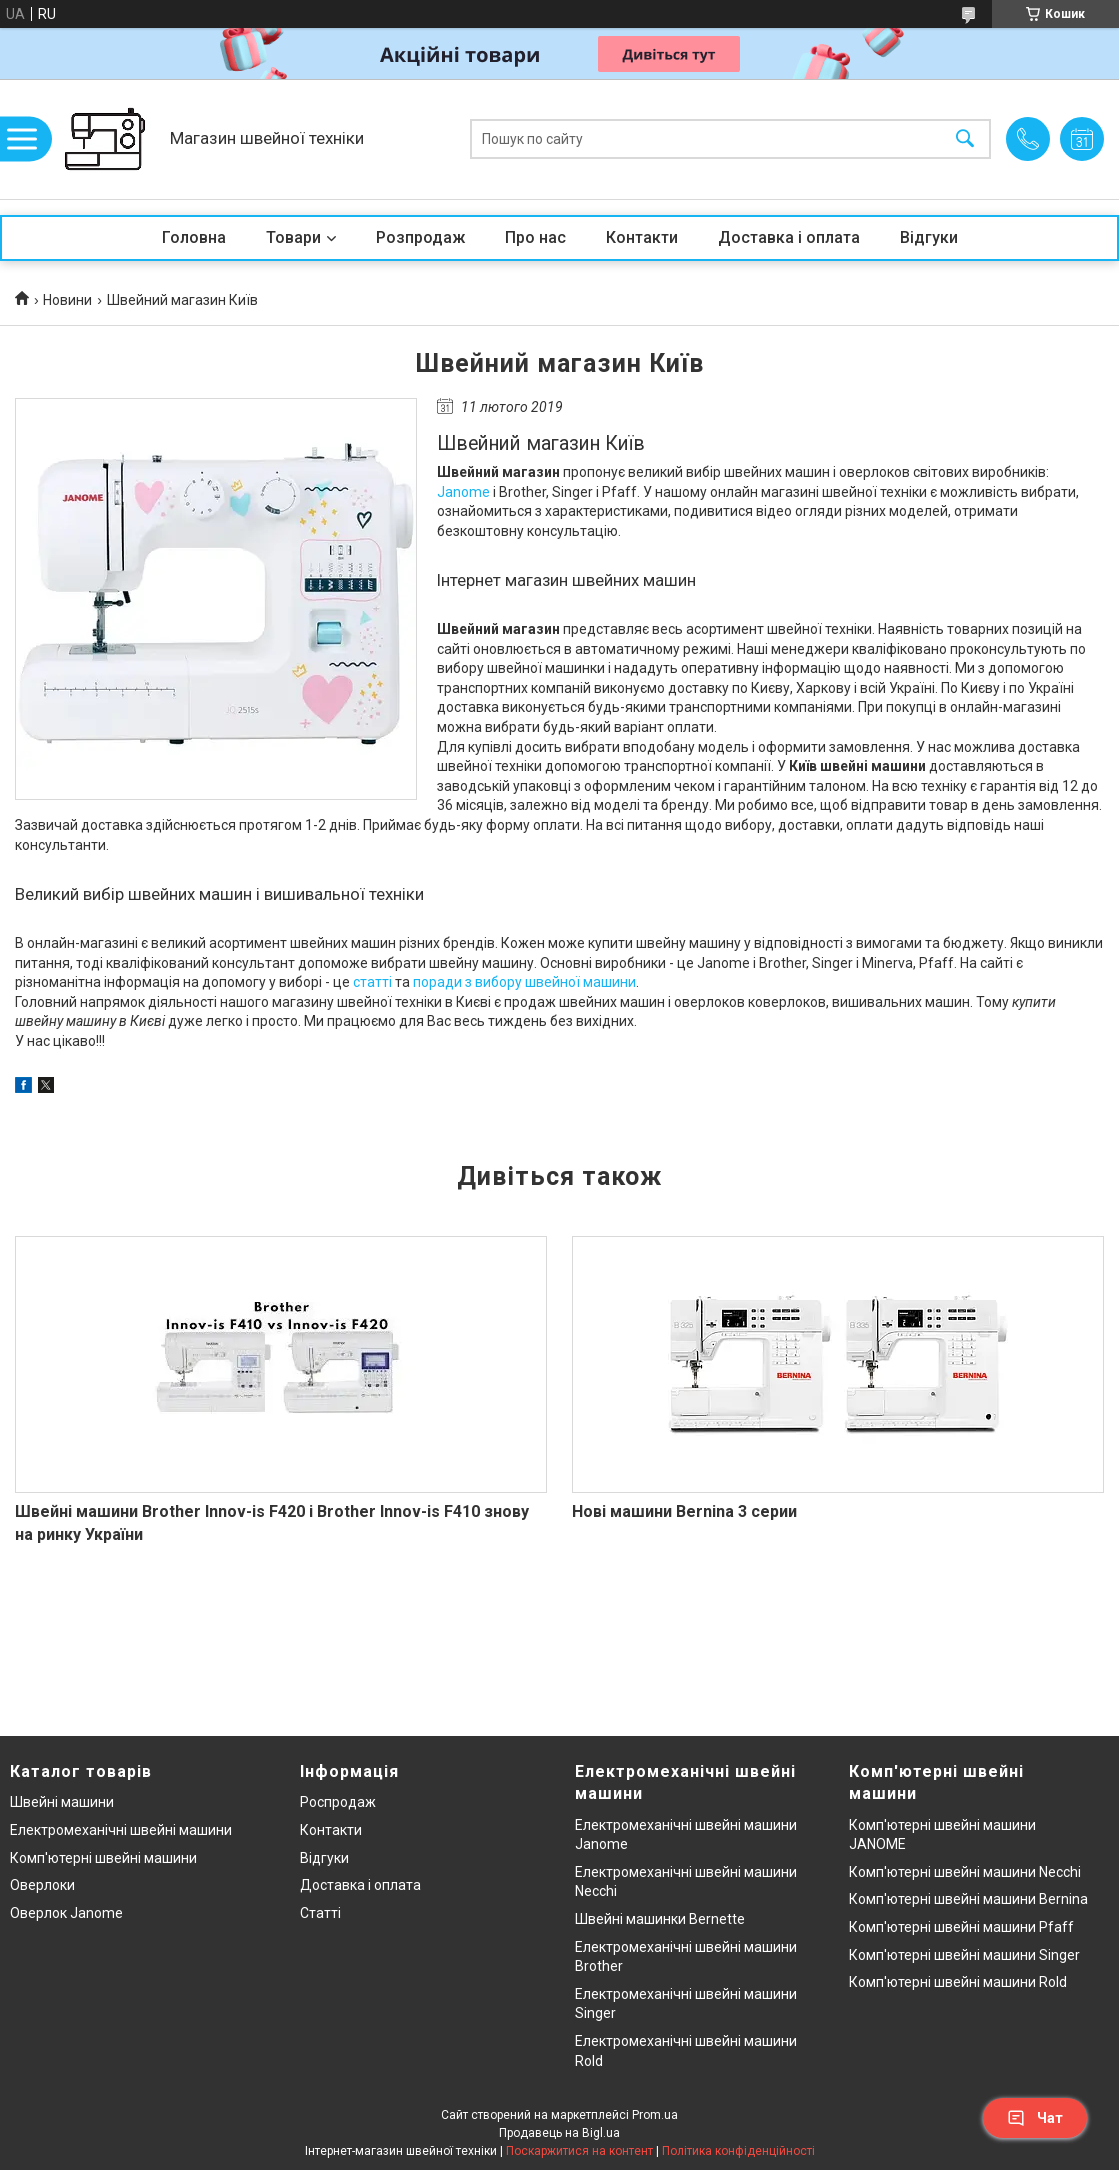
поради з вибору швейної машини (524, 982)
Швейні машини (62, 1802)
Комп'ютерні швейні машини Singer (964, 1955)
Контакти (642, 237)
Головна (194, 237)
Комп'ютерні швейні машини (103, 1858)
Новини (67, 300)
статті (372, 982)
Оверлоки (42, 1885)
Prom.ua (655, 2115)
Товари (293, 237)
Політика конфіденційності (738, 2151)
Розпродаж (420, 237)
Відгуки (929, 237)
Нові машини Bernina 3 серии (684, 1511)
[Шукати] (965, 139)
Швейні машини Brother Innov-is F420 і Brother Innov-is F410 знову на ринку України (272, 1522)
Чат (1035, 2118)
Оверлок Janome (66, 1913)
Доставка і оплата (789, 237)
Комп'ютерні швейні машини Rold (958, 1982)
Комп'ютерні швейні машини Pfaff (961, 1927)
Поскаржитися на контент (579, 2151)
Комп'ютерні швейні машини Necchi (965, 1872)
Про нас (535, 237)
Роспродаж (338, 1802)
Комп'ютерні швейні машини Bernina (968, 1899)
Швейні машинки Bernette (660, 1919)
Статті (320, 1913)
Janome (463, 492)
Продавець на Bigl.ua (559, 2133)
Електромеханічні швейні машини (121, 1830)
